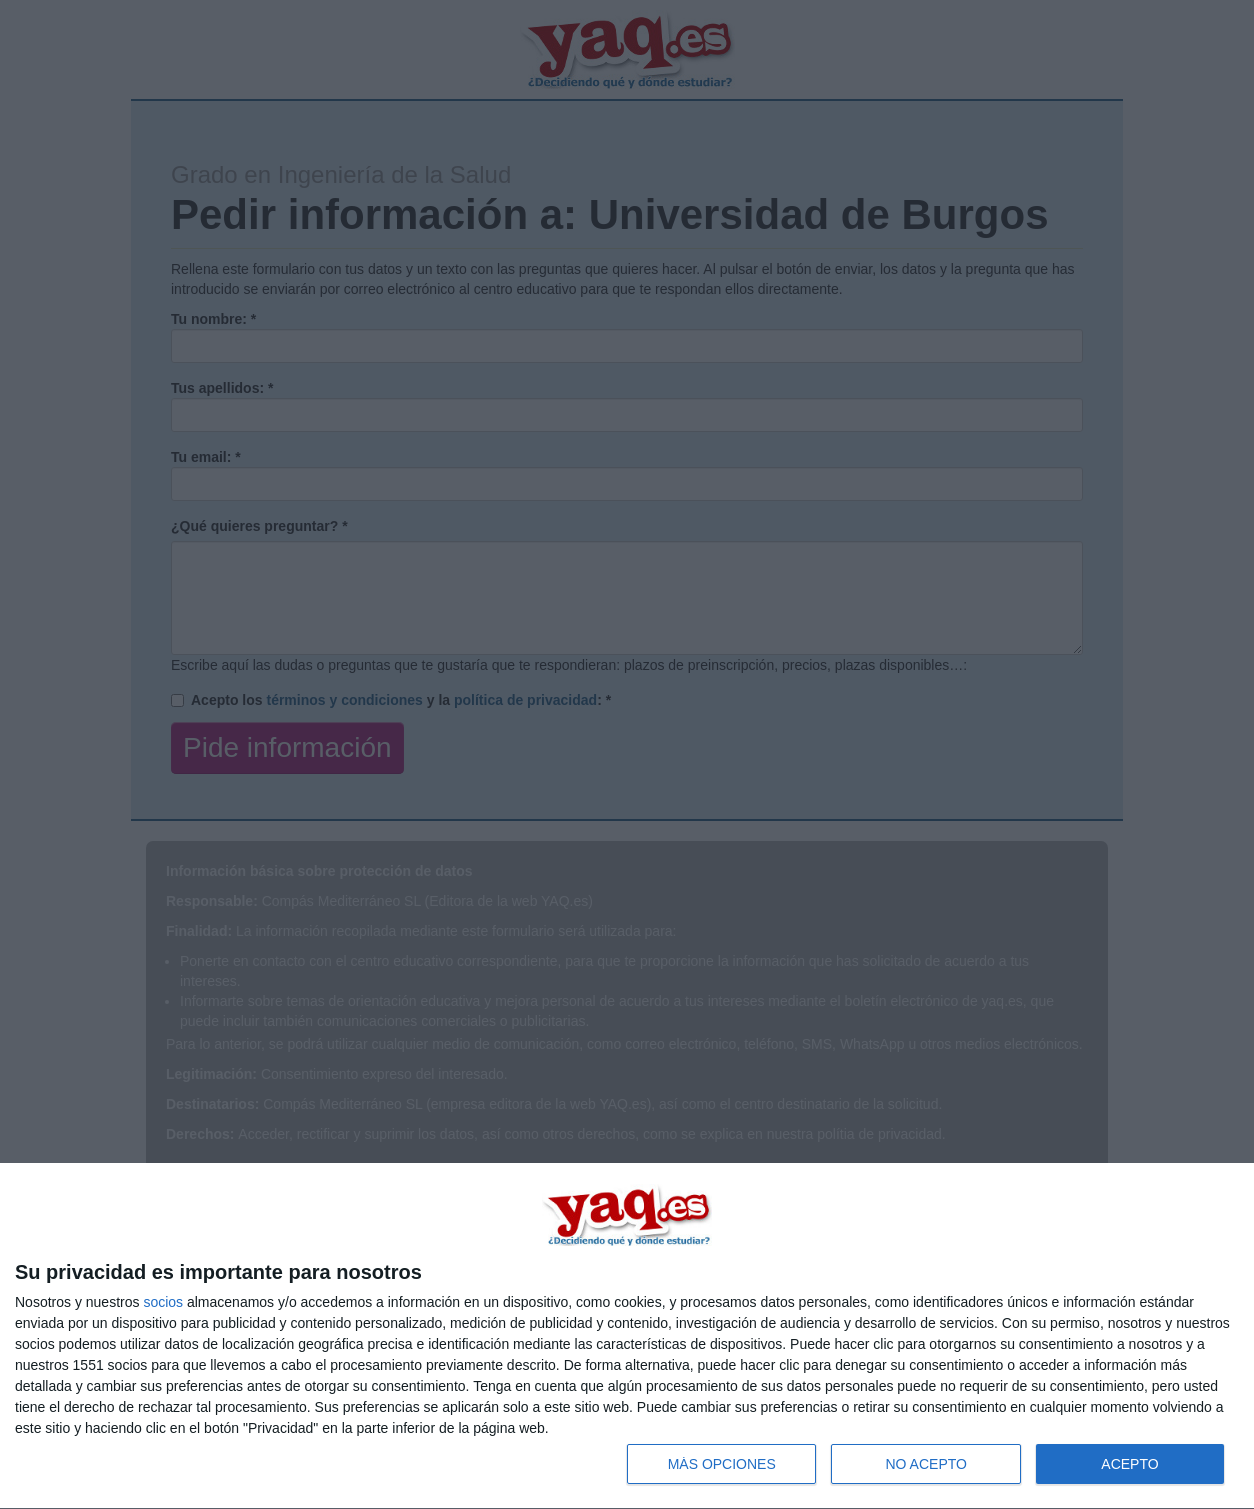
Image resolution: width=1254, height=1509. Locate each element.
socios (163, 1302)
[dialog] (627, 1336)
